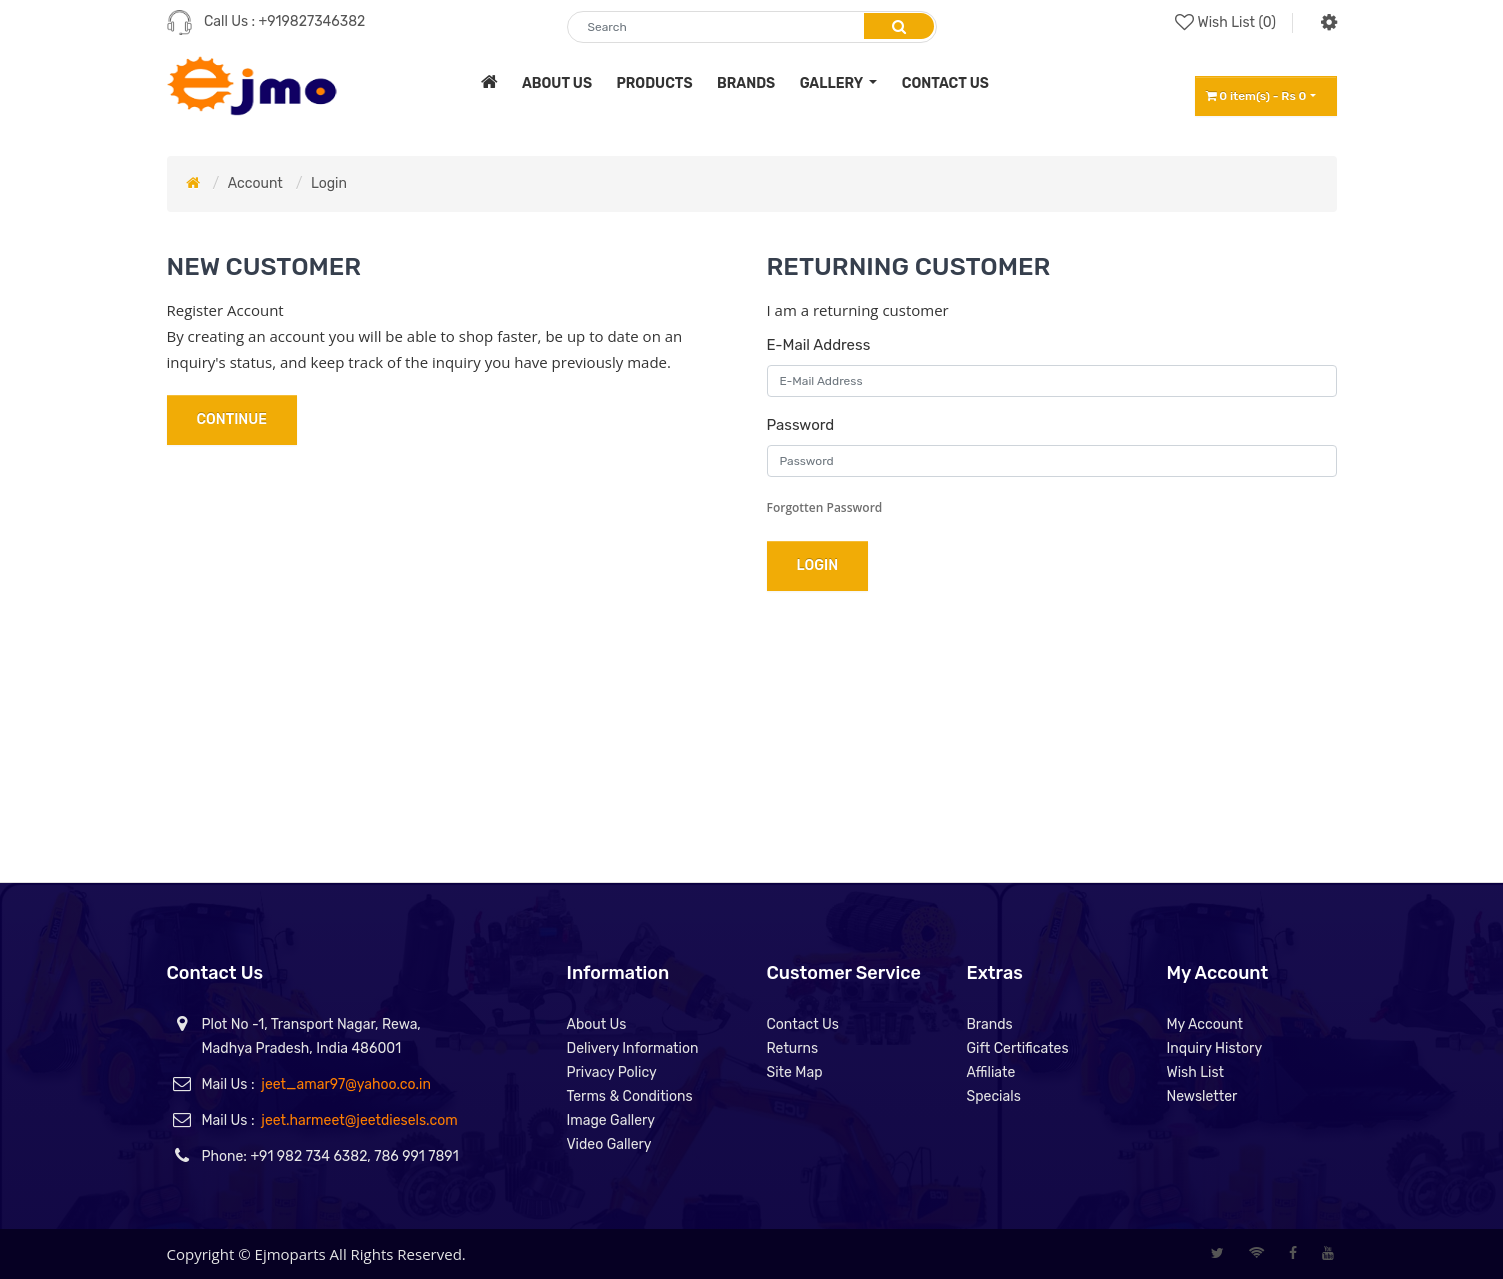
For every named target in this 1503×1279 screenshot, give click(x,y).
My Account (1205, 1024)
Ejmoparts (290, 1254)
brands (746, 83)
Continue (232, 419)
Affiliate (991, 1072)
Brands (990, 1024)
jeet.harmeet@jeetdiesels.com (359, 1120)
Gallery (833, 83)
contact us (945, 83)
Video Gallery (609, 1144)
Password (801, 425)
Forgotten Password (825, 507)
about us (557, 83)
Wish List (1196, 1072)
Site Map (795, 1072)
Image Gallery (611, 1120)
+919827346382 (312, 21)
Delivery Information (633, 1048)
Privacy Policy (612, 1072)
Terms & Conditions (630, 1096)
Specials (994, 1096)
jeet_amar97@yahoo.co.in (346, 1084)
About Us (597, 1024)
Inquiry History (1215, 1048)
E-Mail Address (819, 345)
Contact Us (803, 1024)
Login (329, 183)
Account (255, 183)
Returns (793, 1048)
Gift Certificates (1018, 1048)
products (654, 83)
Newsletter (1202, 1096)
